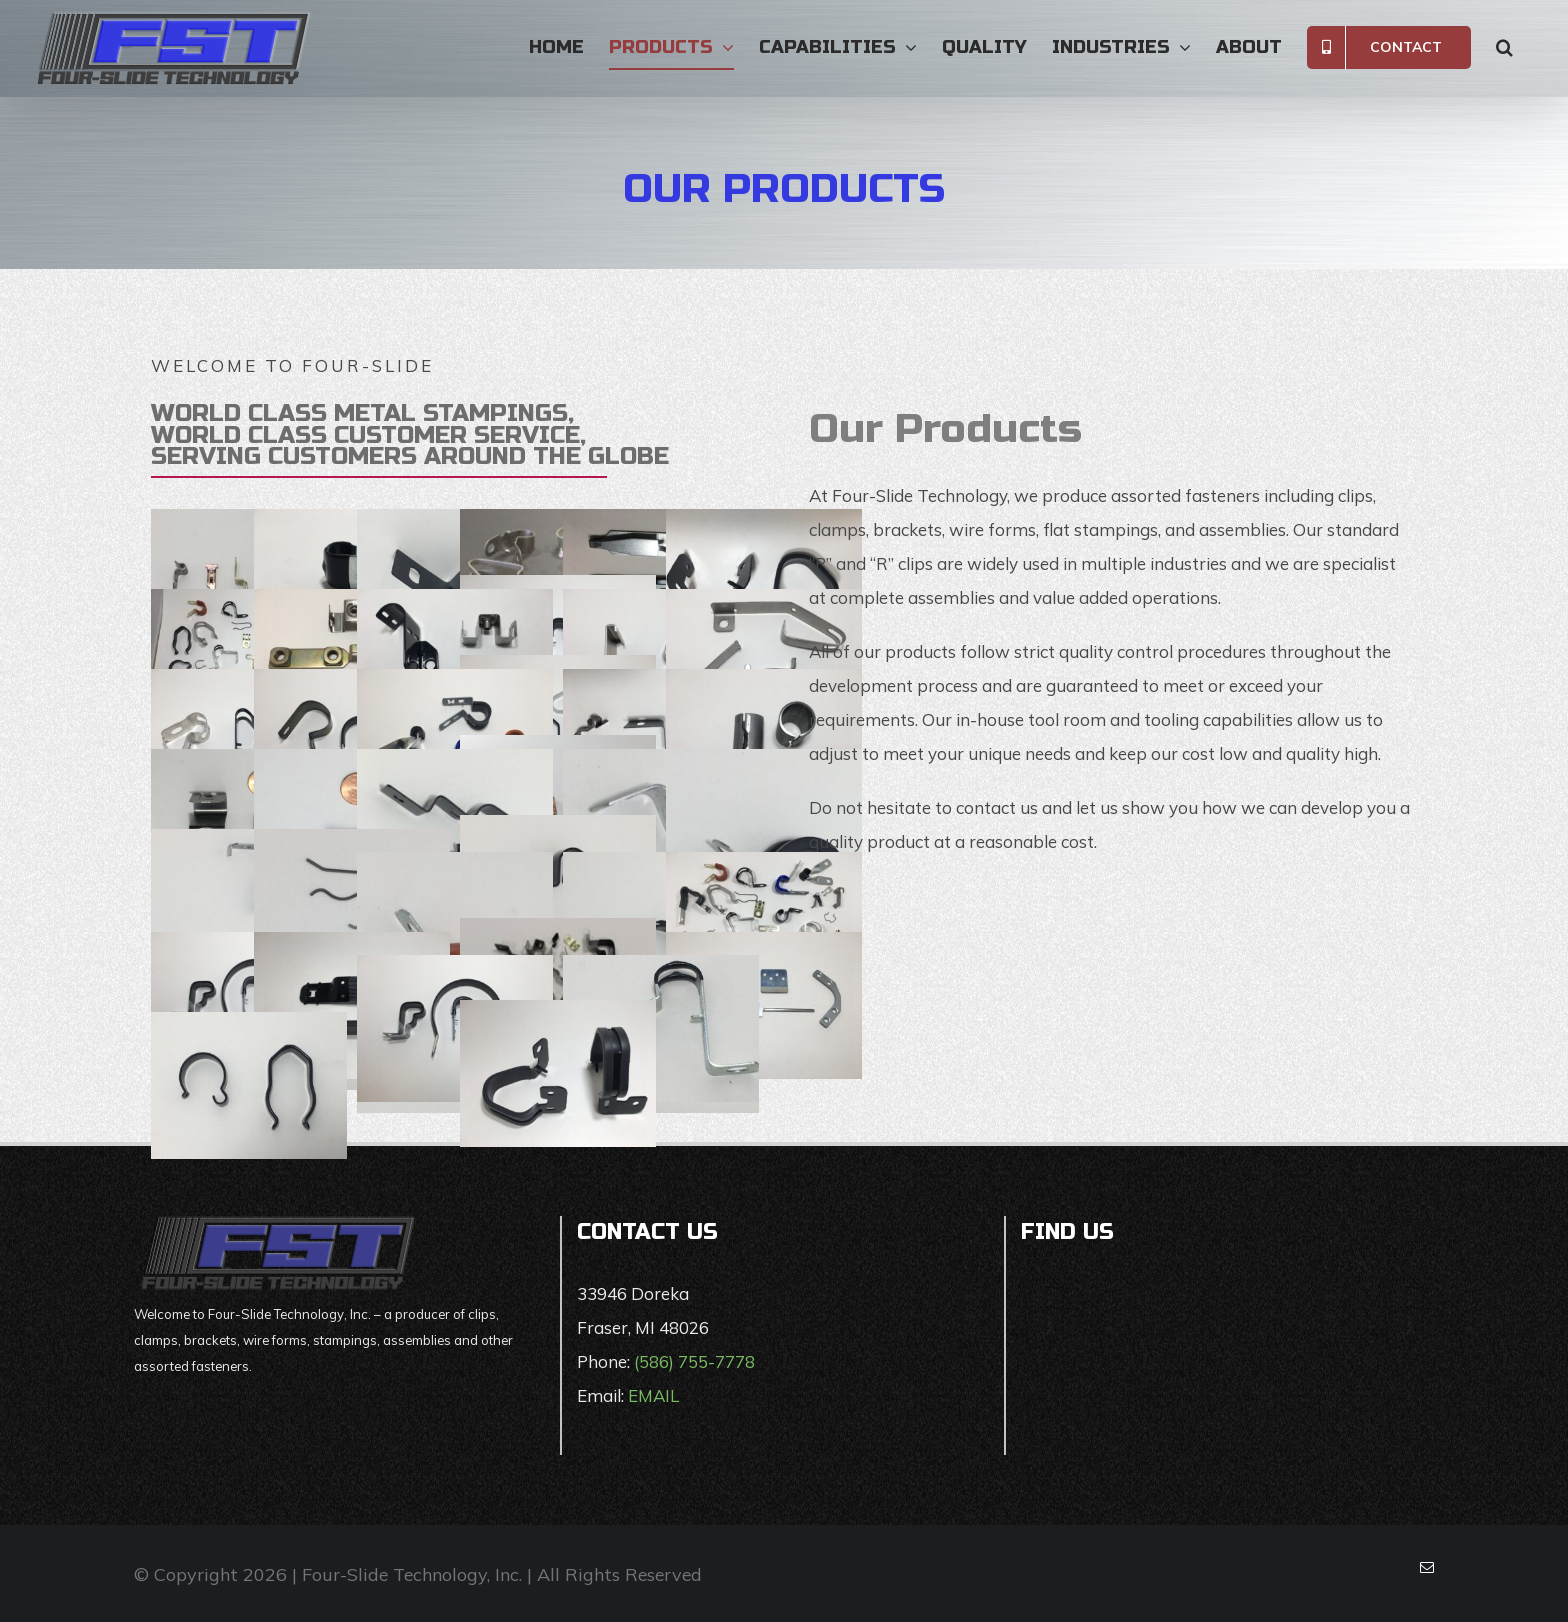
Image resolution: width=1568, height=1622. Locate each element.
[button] (1504, 47)
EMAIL (653, 1395)
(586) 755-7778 (694, 1361)
